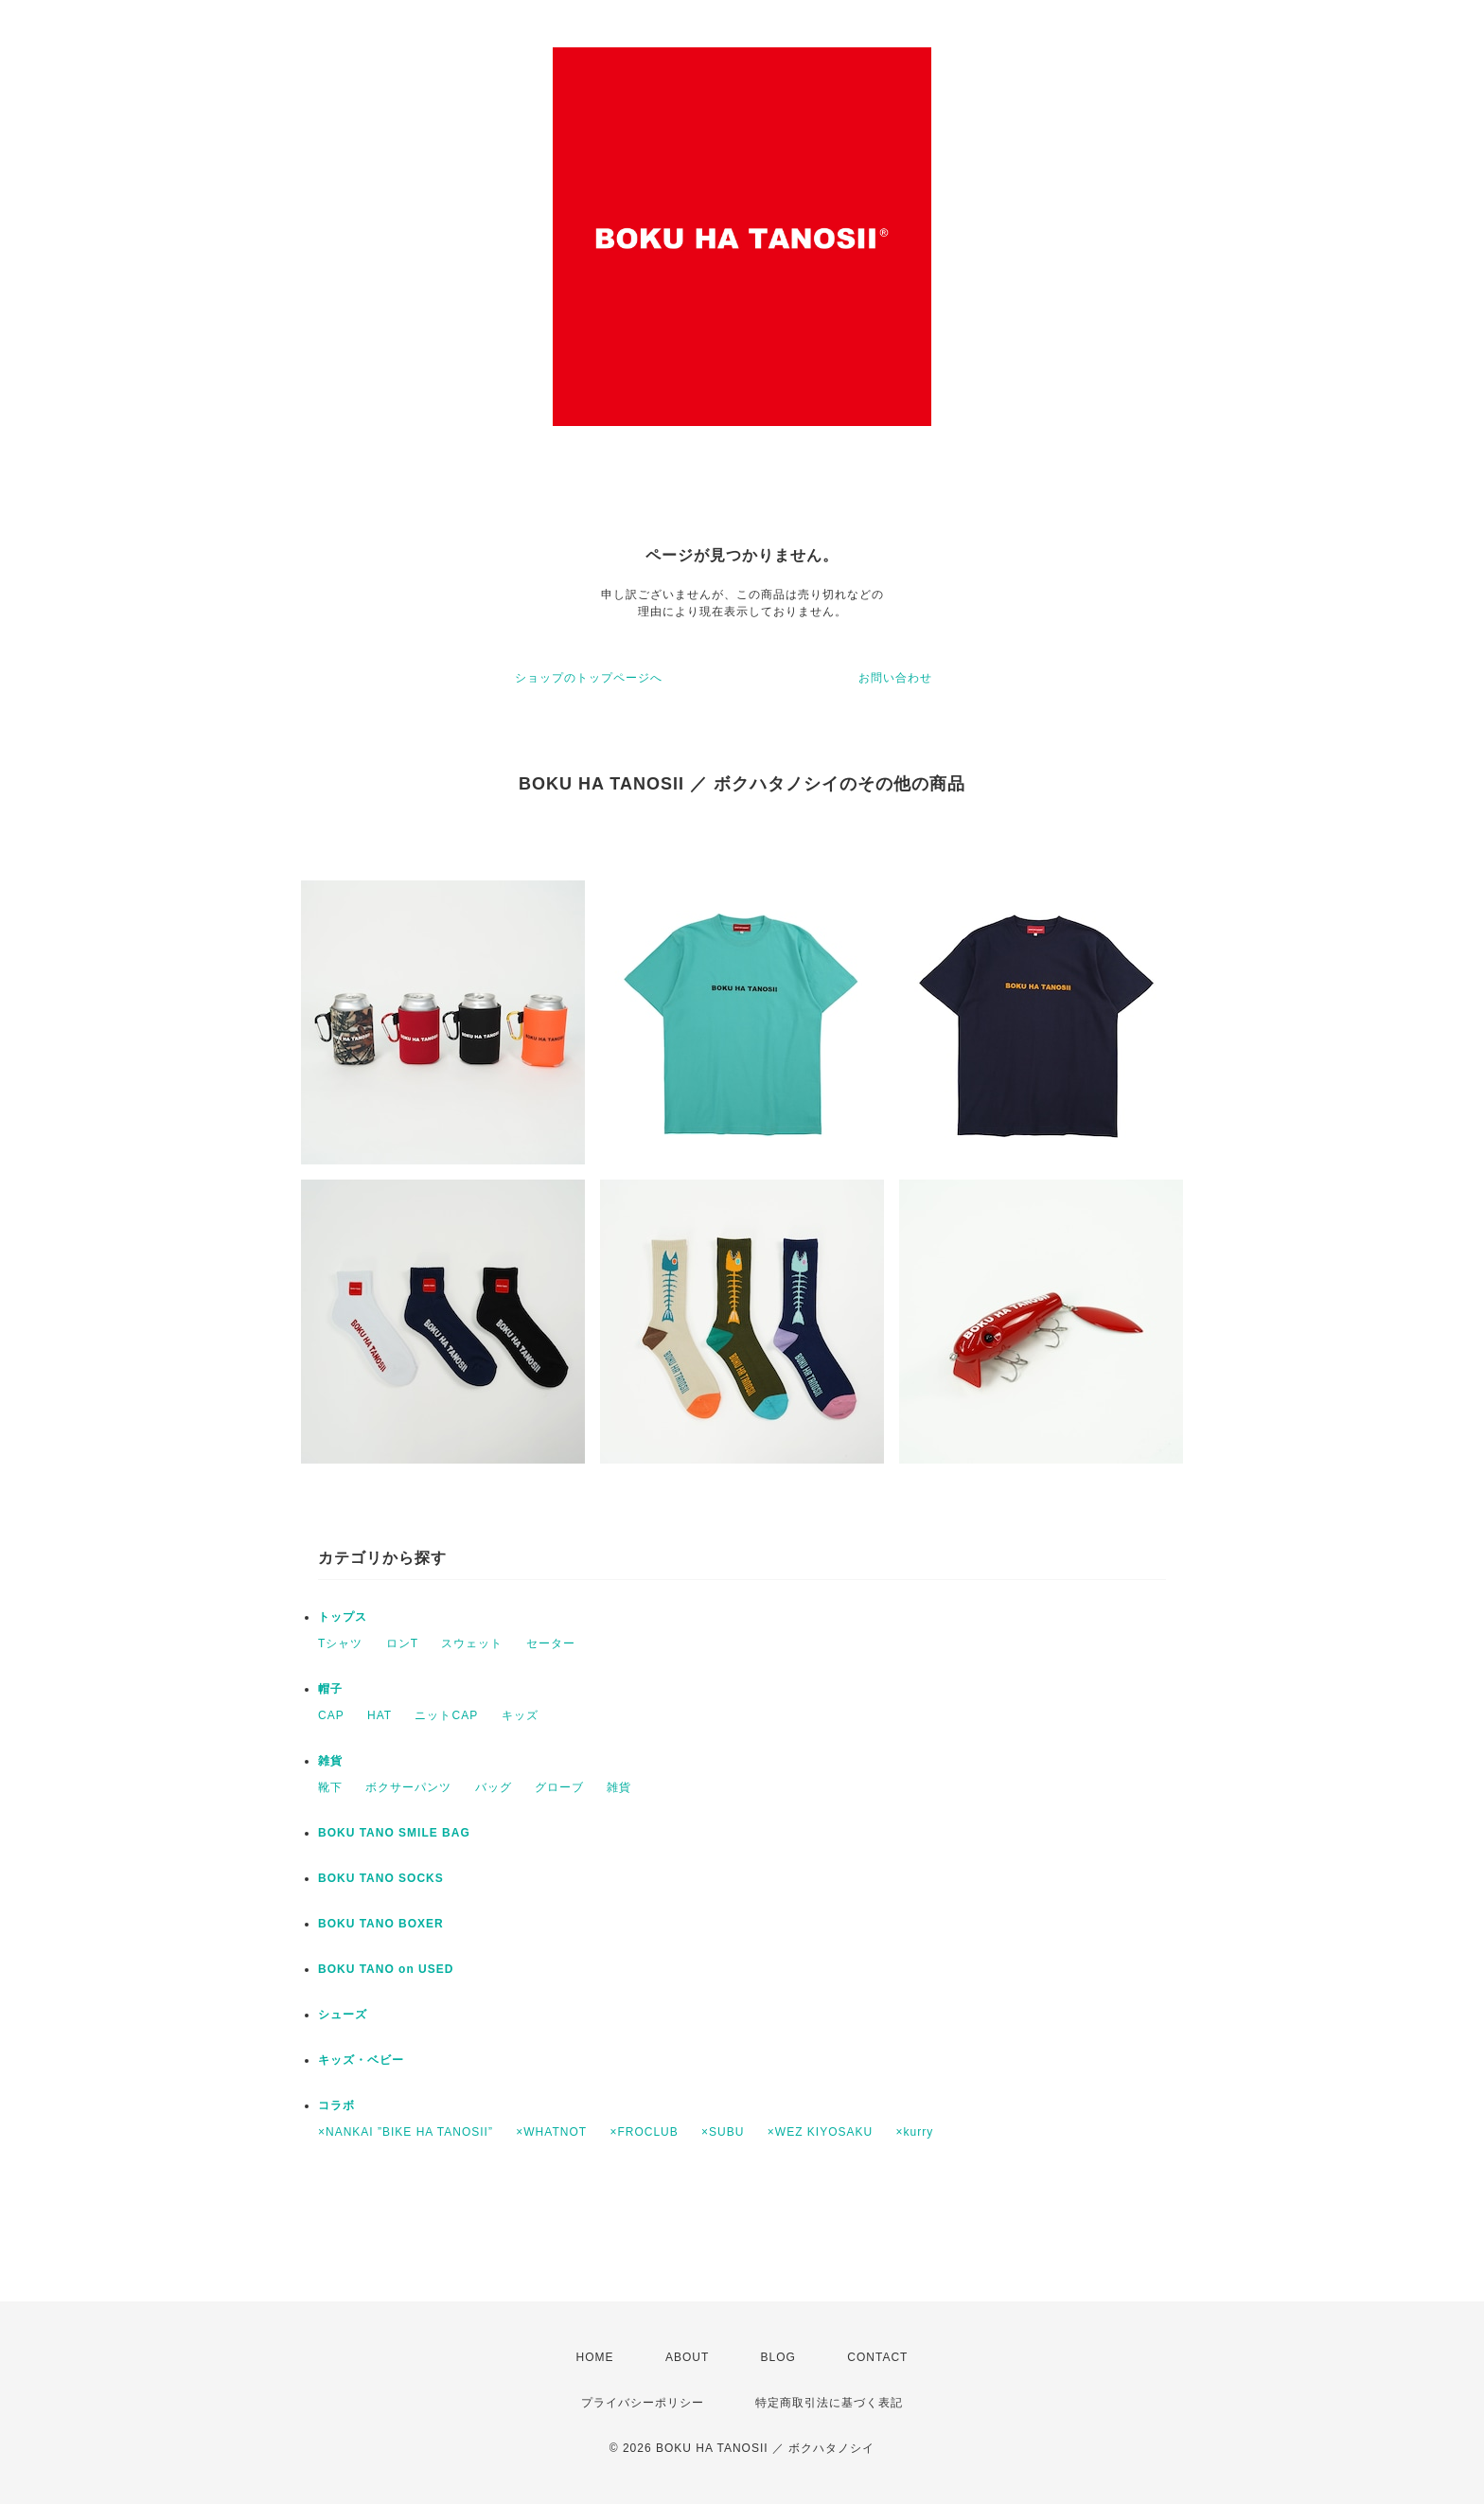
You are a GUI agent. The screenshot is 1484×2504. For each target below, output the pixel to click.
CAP (331, 1715)
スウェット (472, 1643)
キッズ (520, 1715)
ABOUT (687, 2357)
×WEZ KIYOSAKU (820, 2132)
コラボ (336, 2105)
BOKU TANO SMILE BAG (394, 1832)
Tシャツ (340, 1643)
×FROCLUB (644, 2132)
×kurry (915, 2132)
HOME (595, 2357)
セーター (550, 1643)
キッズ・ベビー (361, 2060)
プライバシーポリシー (642, 2402)
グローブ (559, 1787)
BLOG (778, 2357)
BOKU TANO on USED (385, 1969)
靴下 (330, 1787)
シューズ (342, 2014)
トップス (342, 1617)
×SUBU (722, 2132)
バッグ (493, 1787)
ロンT (402, 1643)
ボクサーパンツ (408, 1787)
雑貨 (330, 1760)
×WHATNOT (551, 2132)
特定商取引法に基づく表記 (829, 2402)
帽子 (330, 1689)
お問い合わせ (895, 677)
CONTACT (877, 2357)
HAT (379, 1715)
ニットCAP (446, 1715)
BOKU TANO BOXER (381, 1923)
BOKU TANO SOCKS (381, 1878)
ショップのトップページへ (588, 677)
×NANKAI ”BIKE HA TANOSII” (405, 2132)
